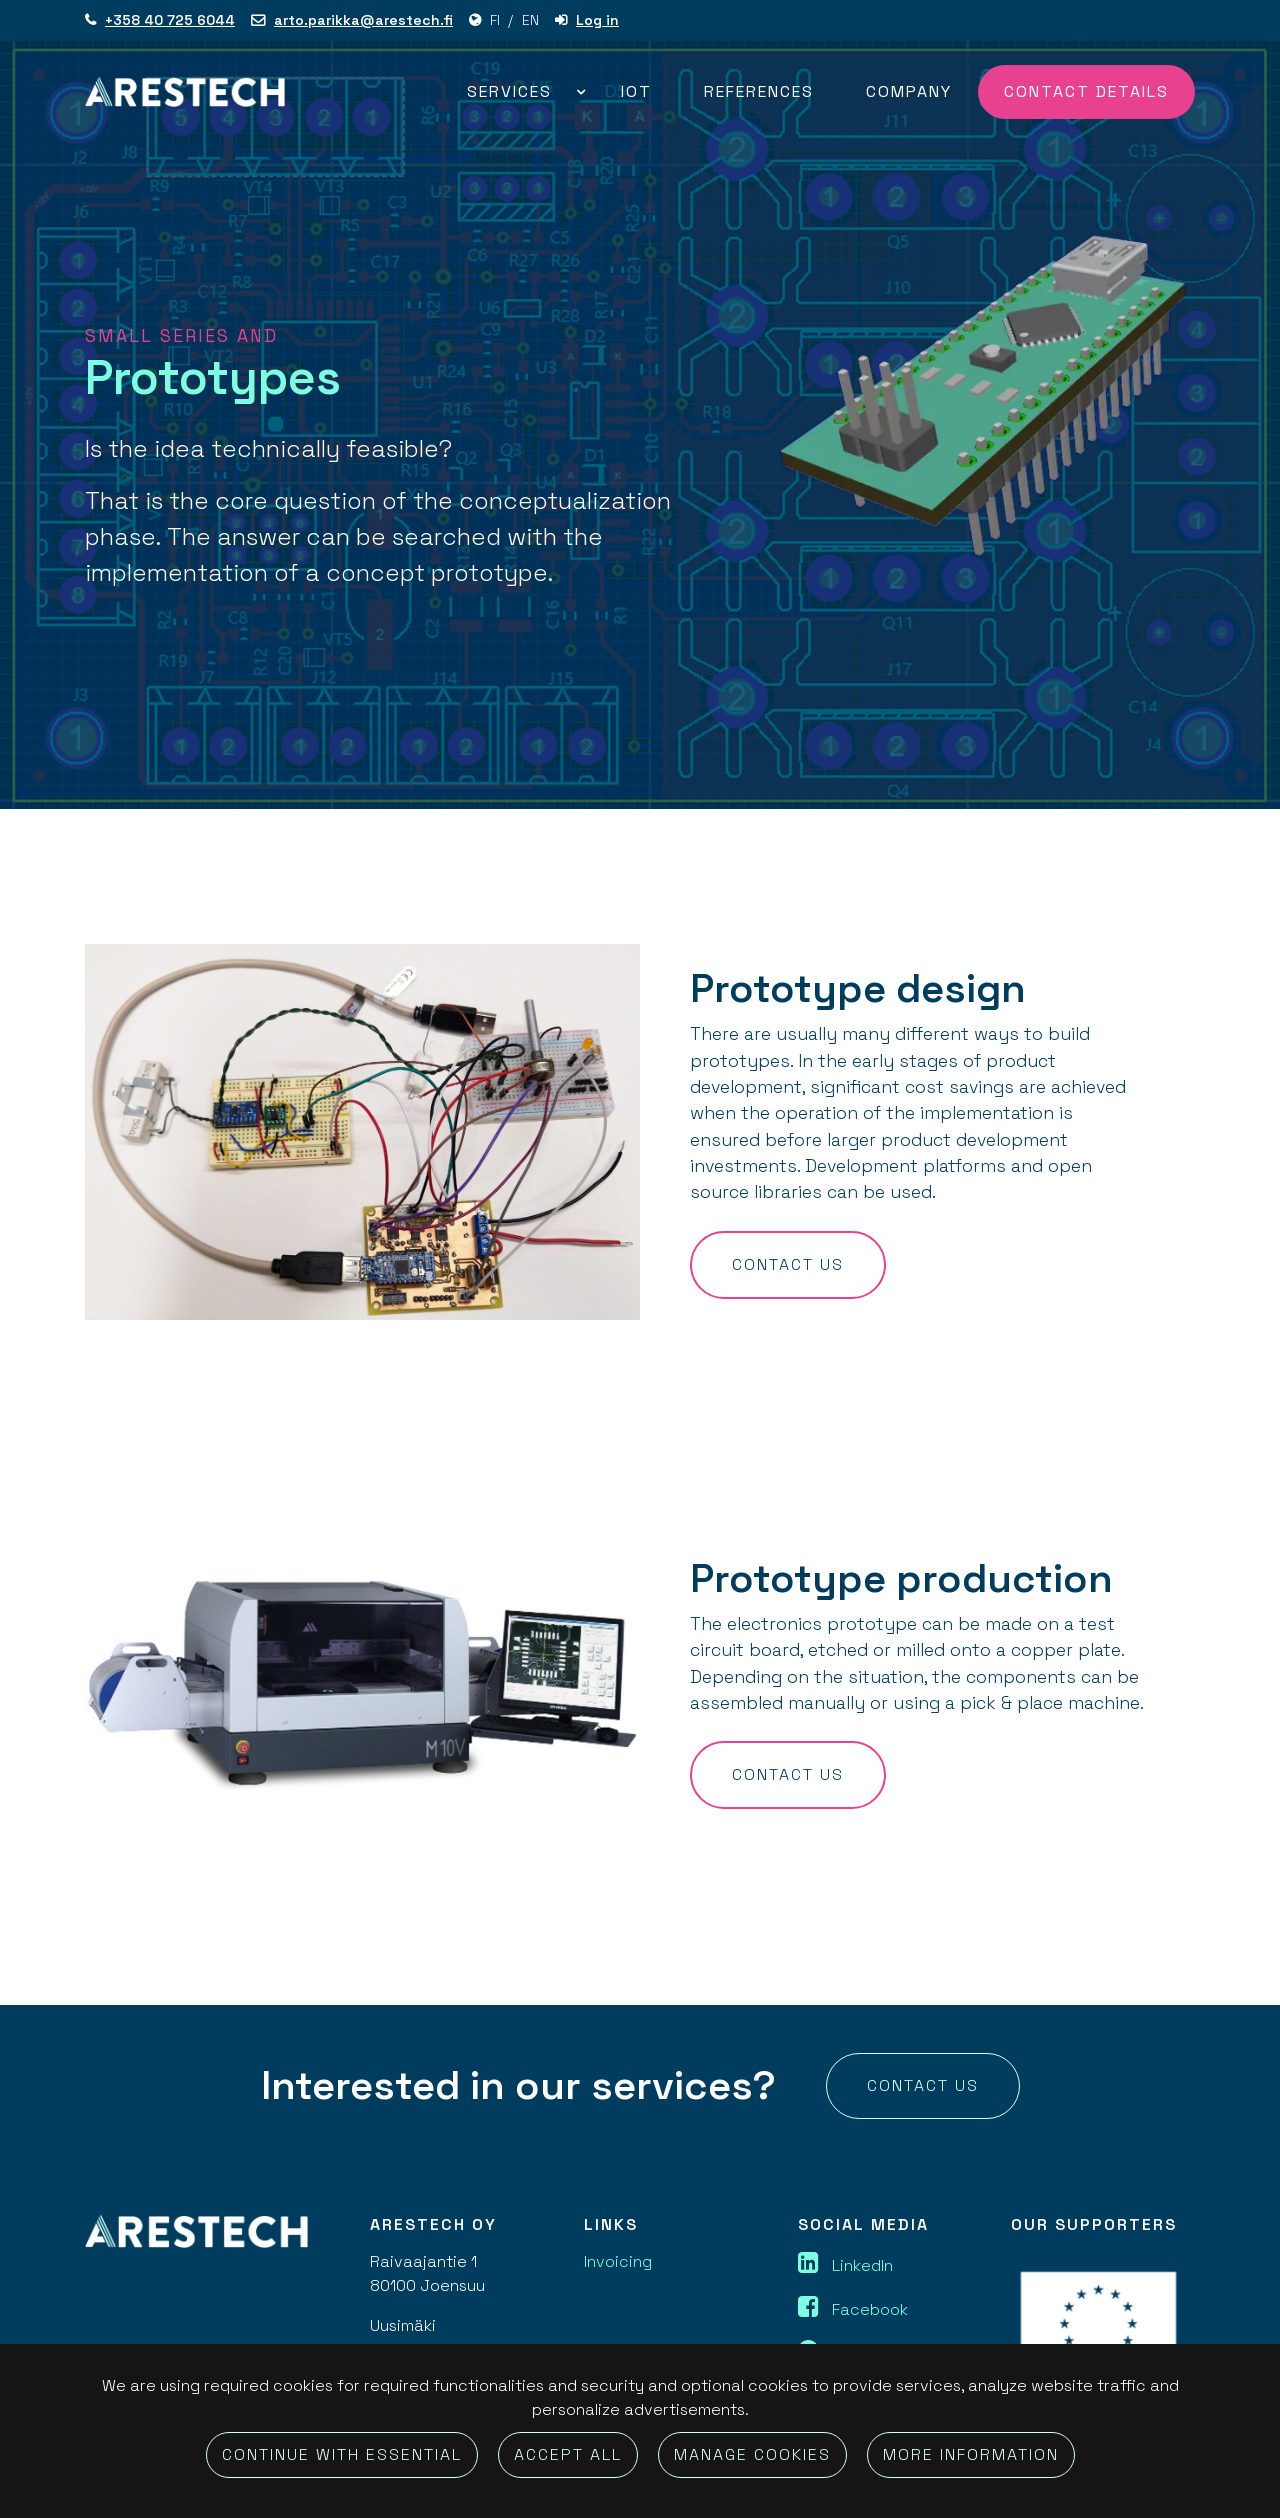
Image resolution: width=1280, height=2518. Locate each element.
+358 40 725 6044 (170, 20)
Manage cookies (752, 2454)
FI (495, 20)
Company (909, 91)
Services (512, 91)
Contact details (1086, 91)
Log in (597, 20)
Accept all (568, 2454)
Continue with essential (342, 2454)
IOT (636, 91)
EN (530, 20)
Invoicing (618, 2261)
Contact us (788, 1264)
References (759, 91)
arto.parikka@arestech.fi (363, 20)
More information (971, 2454)
